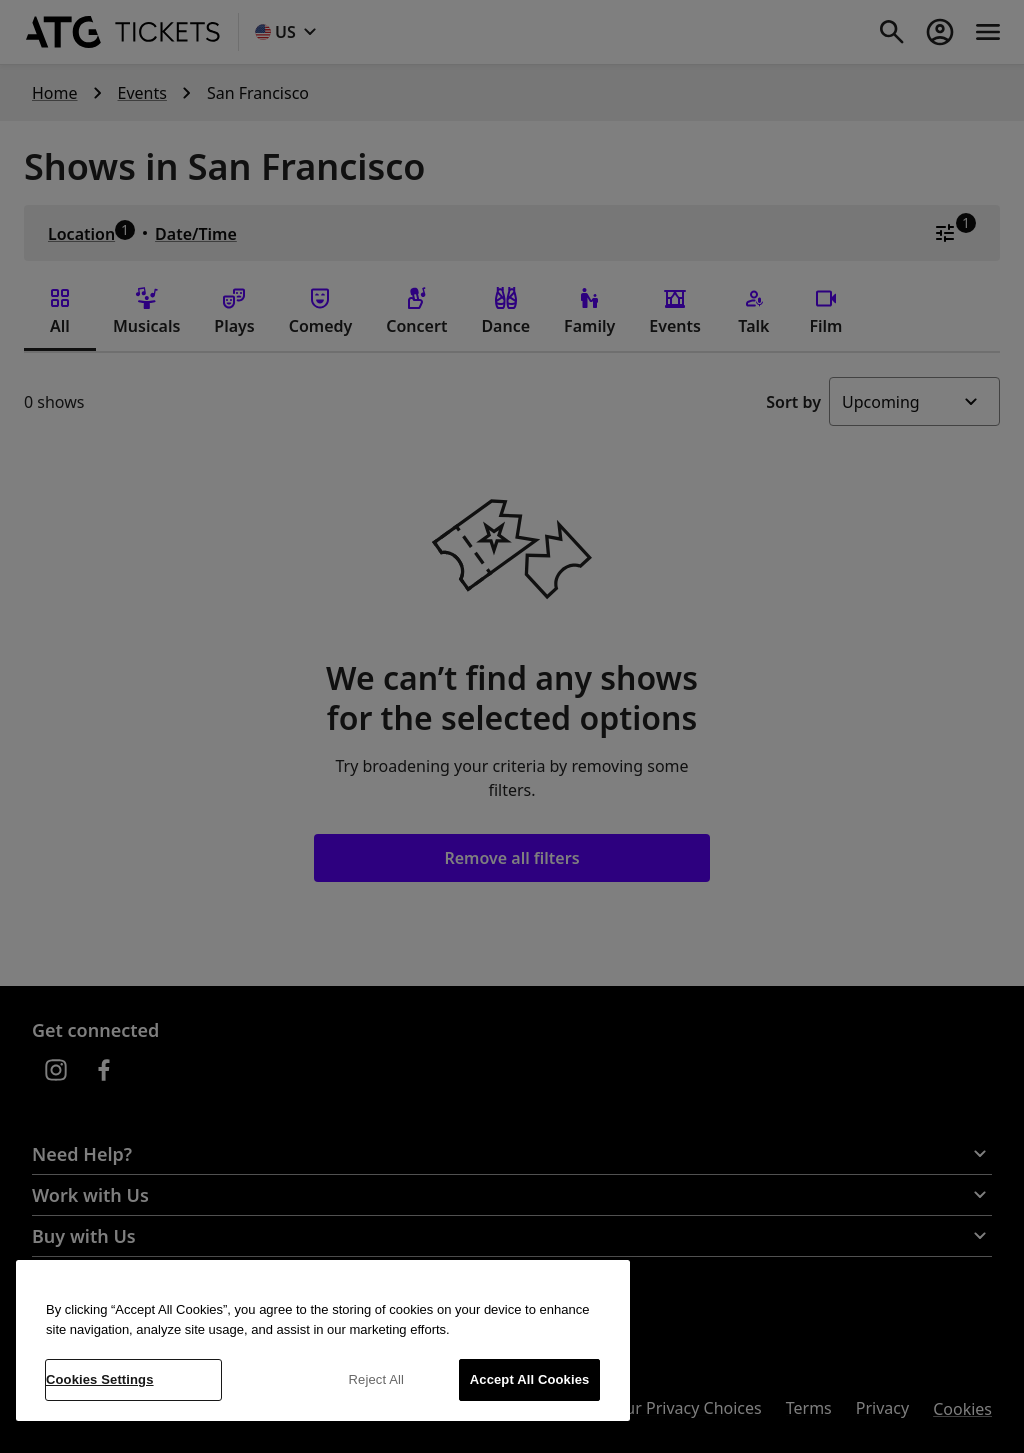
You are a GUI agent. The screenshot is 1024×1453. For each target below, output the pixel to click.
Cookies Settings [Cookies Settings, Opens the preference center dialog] (100, 1379)
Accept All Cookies (530, 1379)
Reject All (377, 1379)
